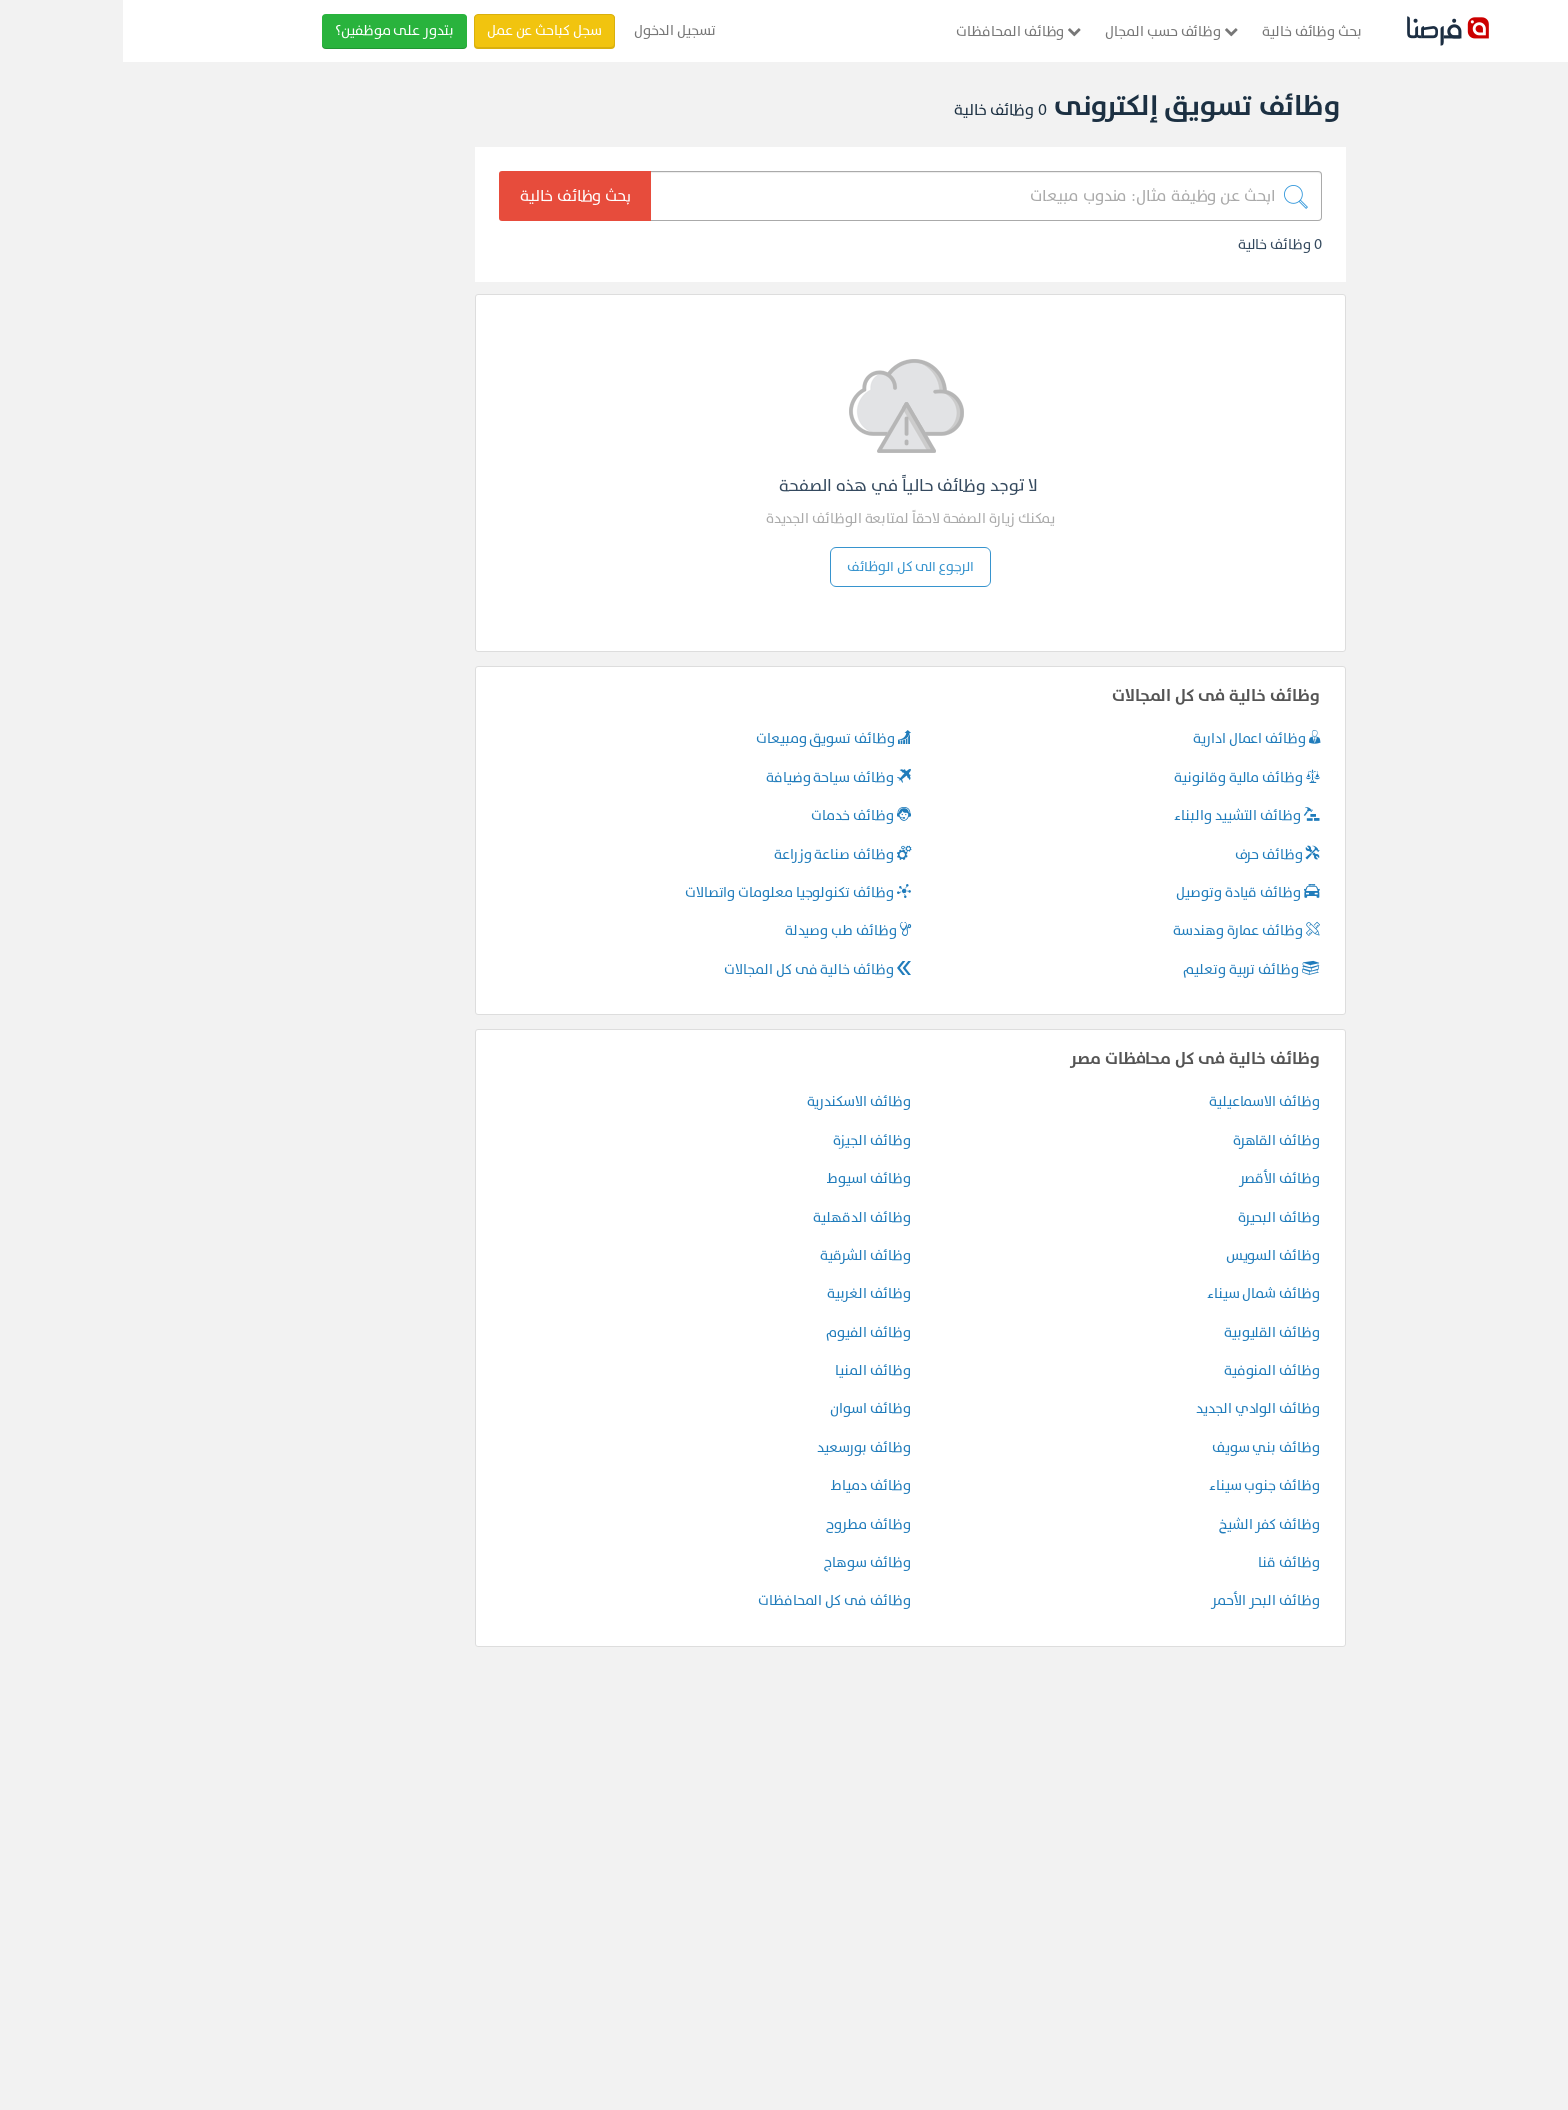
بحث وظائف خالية (1189, 31)
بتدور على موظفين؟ (271, 30)
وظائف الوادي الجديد (1135, 1408)
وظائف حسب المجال (1048, 31)
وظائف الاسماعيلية (1141, 1101)
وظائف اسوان (747, 1408)
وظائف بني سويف (1143, 1447)
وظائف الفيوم (745, 1332)
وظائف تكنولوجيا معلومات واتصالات (675, 892)
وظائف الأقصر (1156, 1178)
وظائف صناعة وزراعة (719, 854)
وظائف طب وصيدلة (725, 930)
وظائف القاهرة (1153, 1140)
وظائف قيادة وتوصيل (1125, 892)
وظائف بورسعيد (740, 1447)
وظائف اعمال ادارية (1133, 738)
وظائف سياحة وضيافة (715, 777)
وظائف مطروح (745, 1524)
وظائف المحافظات (895, 31)
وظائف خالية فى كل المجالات (694, 969)
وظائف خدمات (737, 815)
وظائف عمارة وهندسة (1123, 930)
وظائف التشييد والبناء (1123, 815)
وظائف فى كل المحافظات (711, 1600)
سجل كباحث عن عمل (421, 30)
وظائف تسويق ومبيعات (710, 738)
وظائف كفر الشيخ (1146, 1524)
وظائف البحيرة (1156, 1217)
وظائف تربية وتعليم (1128, 969)
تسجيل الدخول (552, 30)
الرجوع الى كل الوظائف (787, 566)
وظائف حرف (1154, 854)
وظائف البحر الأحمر (1142, 1600)
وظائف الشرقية (742, 1255)
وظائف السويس (1150, 1255)
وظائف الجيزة (748, 1140)
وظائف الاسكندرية (736, 1101)
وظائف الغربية (745, 1293)
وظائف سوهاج (744, 1562)
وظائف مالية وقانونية (1123, 777)
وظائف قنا (1165, 1562)
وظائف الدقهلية (738, 1217)
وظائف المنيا (749, 1370)
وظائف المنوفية (1149, 1370)
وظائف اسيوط (745, 1178)
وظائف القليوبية (1149, 1332)
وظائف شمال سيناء (1140, 1293)
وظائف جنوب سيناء (1141, 1485)
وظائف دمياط (747, 1485)
